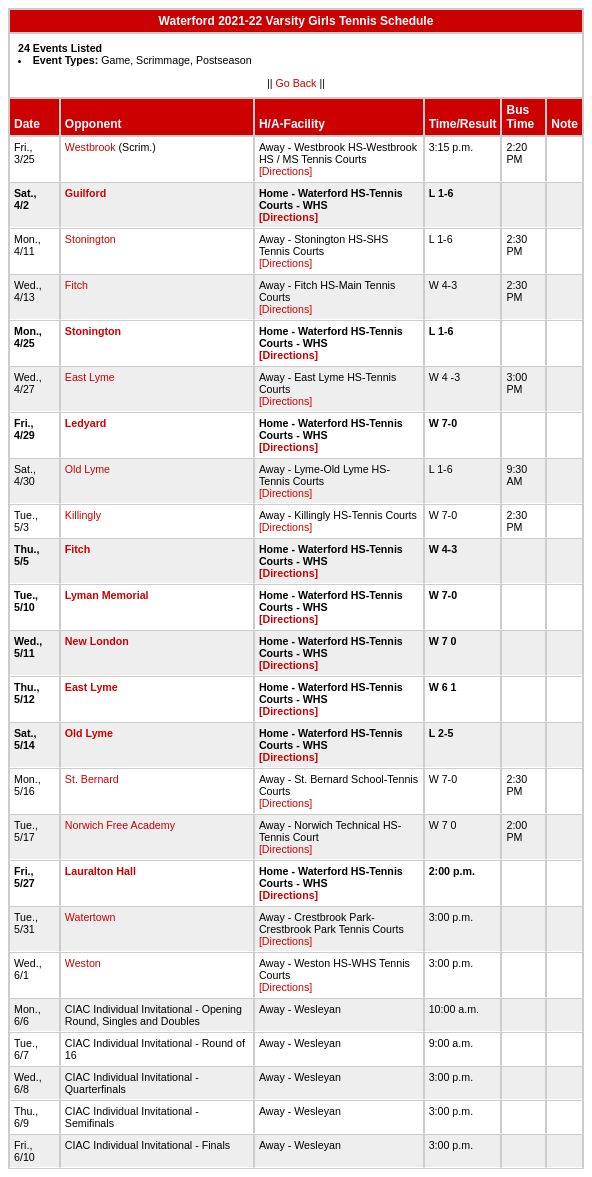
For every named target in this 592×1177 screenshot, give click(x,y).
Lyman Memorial (107, 595)
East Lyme (90, 377)
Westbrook (90, 147)
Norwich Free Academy (120, 825)
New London (97, 641)
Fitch (76, 285)
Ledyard (85, 423)
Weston (83, 963)
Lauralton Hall (100, 871)
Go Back (296, 83)
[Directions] (285, 171)
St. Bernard (92, 779)
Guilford (85, 193)
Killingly (83, 515)
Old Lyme (87, 469)
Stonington (90, 239)
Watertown (90, 917)
